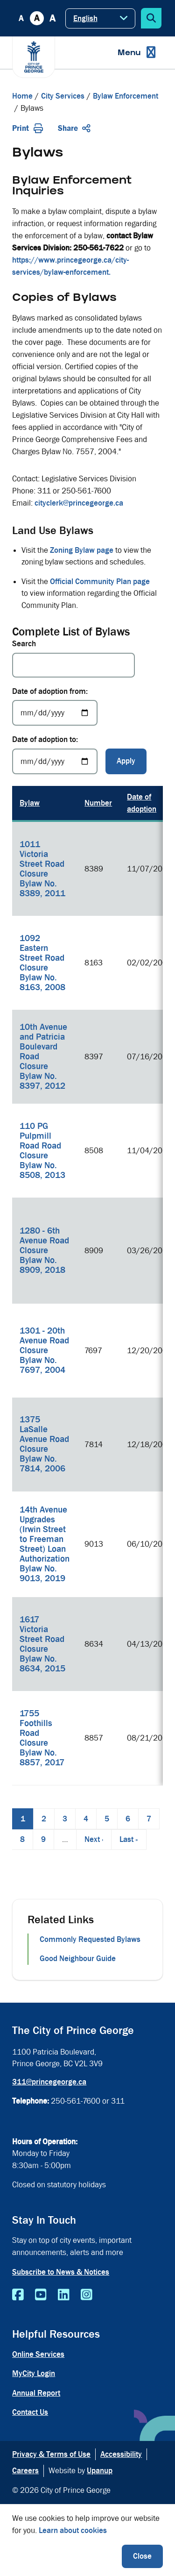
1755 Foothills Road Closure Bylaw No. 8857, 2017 (42, 1738)
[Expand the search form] (151, 18)
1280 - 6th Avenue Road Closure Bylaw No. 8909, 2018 (44, 1250)
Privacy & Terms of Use (51, 2454)
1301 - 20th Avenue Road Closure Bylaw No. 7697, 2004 (44, 1350)
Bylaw (30, 803)
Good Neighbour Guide (78, 1958)
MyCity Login (33, 2373)
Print (27, 128)
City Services (62, 96)
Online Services (38, 2354)
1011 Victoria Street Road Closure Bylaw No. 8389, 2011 (42, 869)
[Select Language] (100, 18)
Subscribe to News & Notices (60, 2272)
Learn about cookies (73, 2530)
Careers (25, 2471)
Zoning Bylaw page (81, 550)
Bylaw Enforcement (125, 96)
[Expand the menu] (136, 52)
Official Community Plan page (100, 581)
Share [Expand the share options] (74, 128)
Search (24, 644)
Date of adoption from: (50, 691)
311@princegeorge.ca (49, 2082)
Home (22, 96)
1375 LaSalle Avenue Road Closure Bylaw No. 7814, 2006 (44, 1444)
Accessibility (121, 2454)
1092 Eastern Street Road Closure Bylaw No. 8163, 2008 (42, 963)
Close (142, 2556)
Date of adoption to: (45, 739)
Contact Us (30, 2412)
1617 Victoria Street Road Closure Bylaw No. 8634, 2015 (42, 1644)
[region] (87, 1286)
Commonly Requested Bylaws (90, 1939)
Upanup (99, 2471)
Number (98, 803)
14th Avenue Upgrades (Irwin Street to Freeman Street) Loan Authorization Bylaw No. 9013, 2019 (45, 1544)
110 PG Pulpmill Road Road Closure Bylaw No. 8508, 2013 (42, 1150)
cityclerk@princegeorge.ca (79, 503)
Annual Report (36, 2393)
